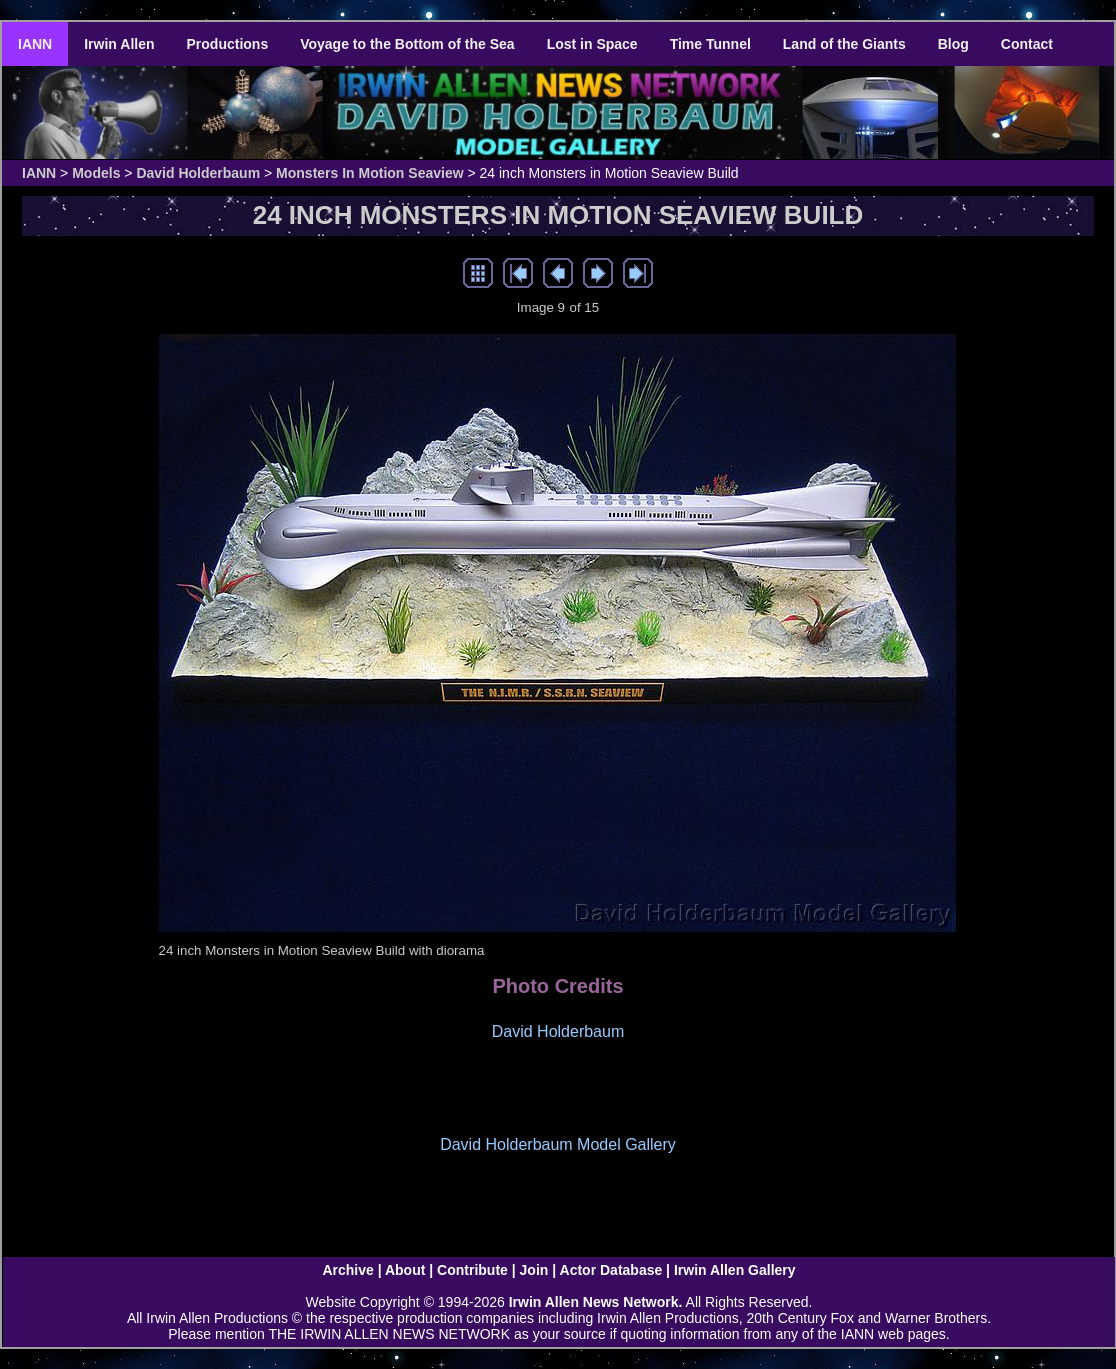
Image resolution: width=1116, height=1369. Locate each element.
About (405, 1270)
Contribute (472, 1270)
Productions (228, 44)
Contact (1027, 44)
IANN (35, 44)
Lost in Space (592, 44)
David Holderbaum (198, 173)
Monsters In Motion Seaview (369, 173)
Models (96, 173)
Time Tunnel (710, 44)
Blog (953, 44)
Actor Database (611, 1270)
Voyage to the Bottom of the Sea (407, 44)
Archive (347, 1270)
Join (534, 1270)
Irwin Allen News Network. (596, 1302)
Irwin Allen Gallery (735, 1270)
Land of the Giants (844, 44)
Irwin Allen (119, 44)
